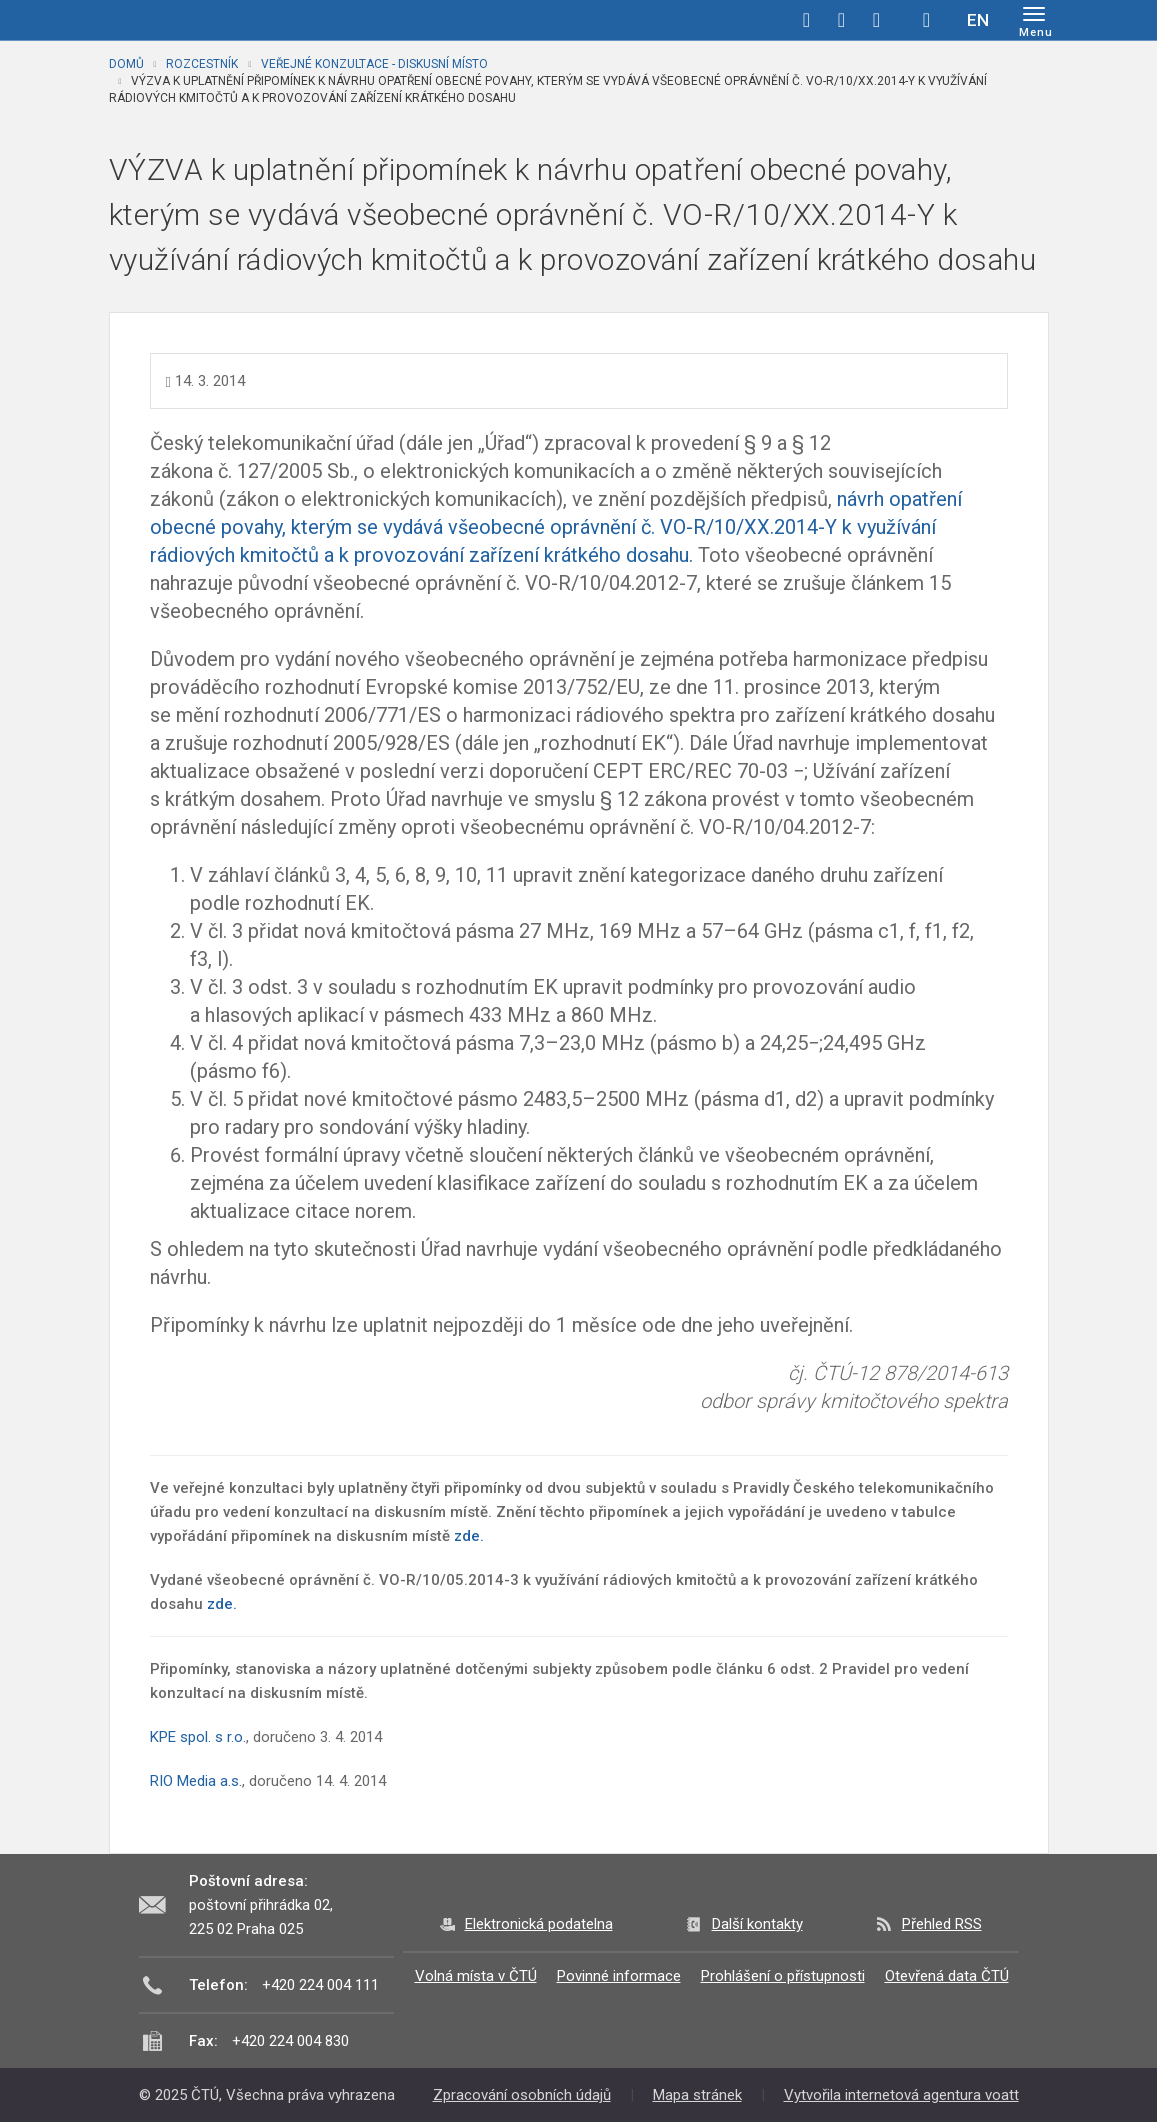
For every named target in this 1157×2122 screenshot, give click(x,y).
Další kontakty (757, 1924)
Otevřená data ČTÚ (947, 1976)
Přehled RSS (942, 1924)
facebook (807, 20)
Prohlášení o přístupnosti (783, 1976)
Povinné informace (619, 1976)
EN (978, 20)
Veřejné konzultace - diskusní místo (374, 64)
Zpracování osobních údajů (522, 2095)
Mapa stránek (697, 2095)
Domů (126, 64)
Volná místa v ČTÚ (476, 1976)
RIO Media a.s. (196, 1781)
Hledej (927, 20)
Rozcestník (202, 64)
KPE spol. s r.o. (198, 1737)
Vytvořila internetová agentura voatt (901, 2095)
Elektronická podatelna (539, 1924)
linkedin (877, 20)
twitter (842, 20)
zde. (469, 1536)
